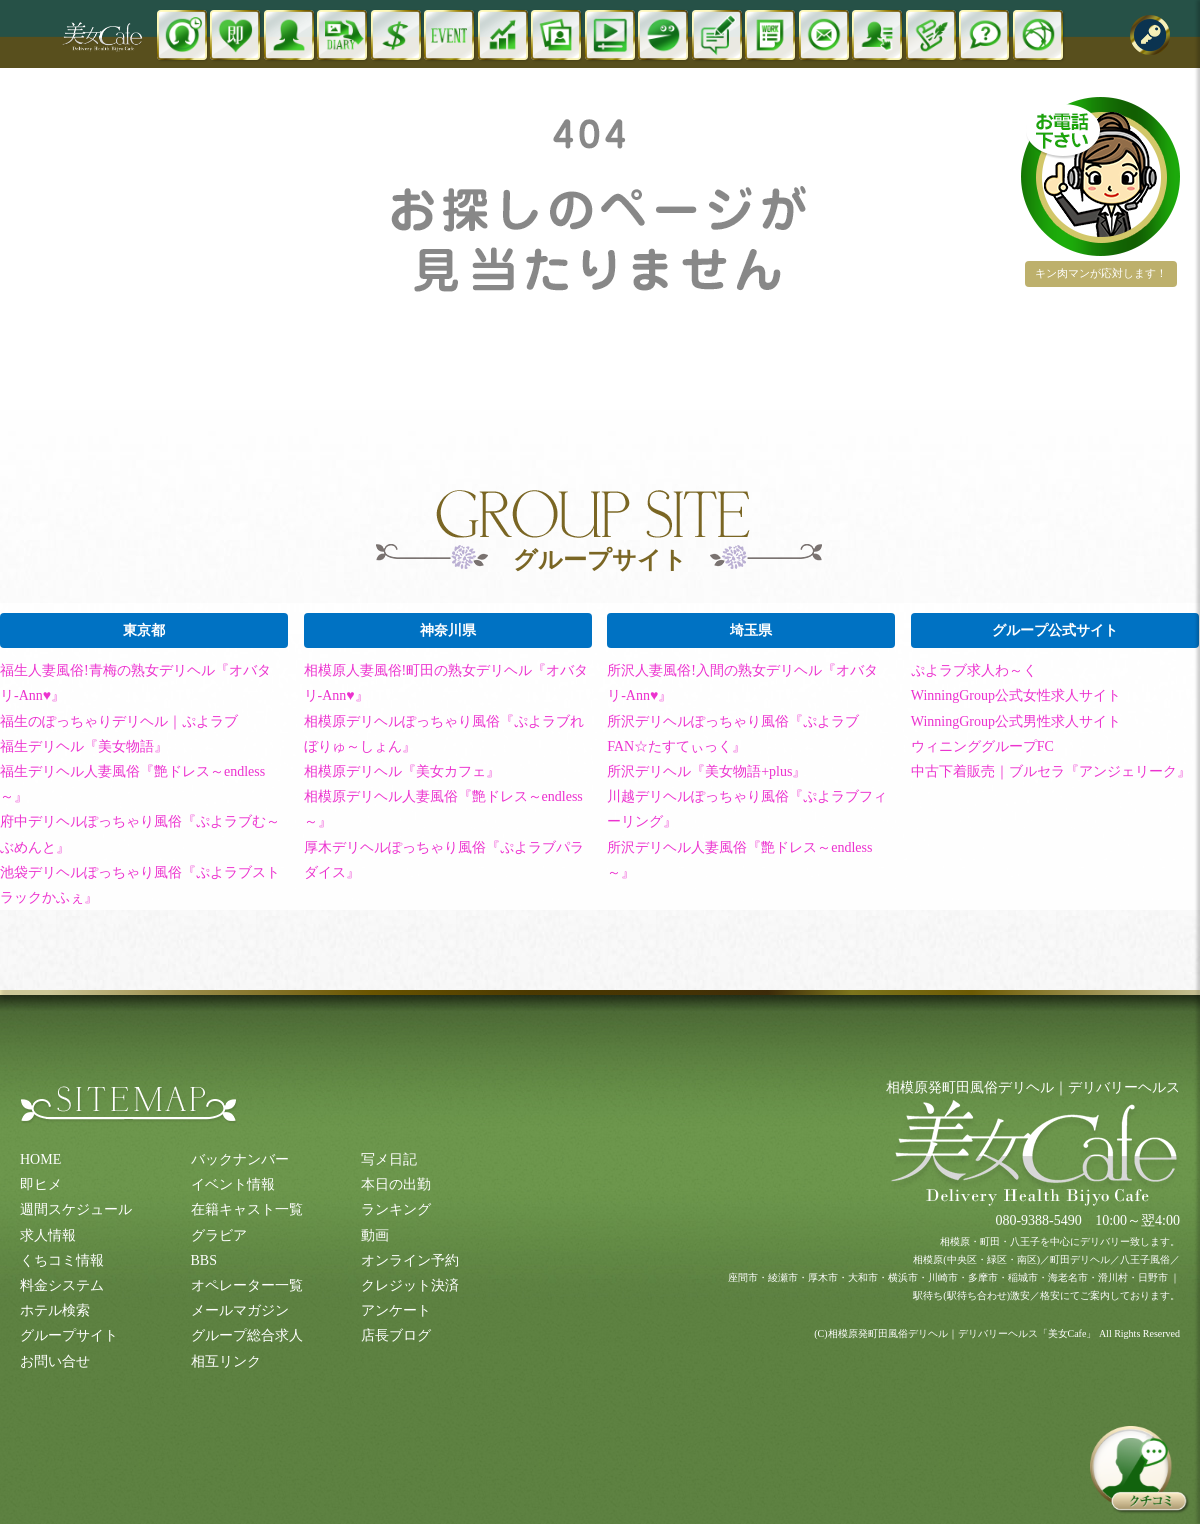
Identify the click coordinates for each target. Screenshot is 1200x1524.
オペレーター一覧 (247, 1285)
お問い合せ (55, 1361)
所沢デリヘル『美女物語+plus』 (706, 771)
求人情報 (48, 1235)
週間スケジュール (76, 1209)
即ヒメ (41, 1184)
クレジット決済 (410, 1285)
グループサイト (69, 1335)
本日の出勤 (396, 1184)
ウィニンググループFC (982, 746)
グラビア (219, 1235)
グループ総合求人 (247, 1335)
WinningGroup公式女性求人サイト (1016, 695)
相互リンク (226, 1361)
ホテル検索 (55, 1310)
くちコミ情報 (62, 1260)
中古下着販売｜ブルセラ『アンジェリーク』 (1051, 771)
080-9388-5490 (1038, 1220)
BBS (204, 1260)
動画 (375, 1235)
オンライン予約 (410, 1260)
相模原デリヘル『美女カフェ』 (402, 771)
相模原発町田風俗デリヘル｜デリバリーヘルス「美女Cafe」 (962, 1333)
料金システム (62, 1285)
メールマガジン (240, 1310)
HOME (40, 1159)
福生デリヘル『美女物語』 (84, 746)
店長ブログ (396, 1335)
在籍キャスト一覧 (247, 1209)
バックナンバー (240, 1159)
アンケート (396, 1310)
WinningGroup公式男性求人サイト (1016, 721)
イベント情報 (233, 1184)
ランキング (396, 1209)
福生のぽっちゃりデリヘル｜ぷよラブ (119, 721)
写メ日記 (389, 1159)
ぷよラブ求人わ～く (974, 670)
